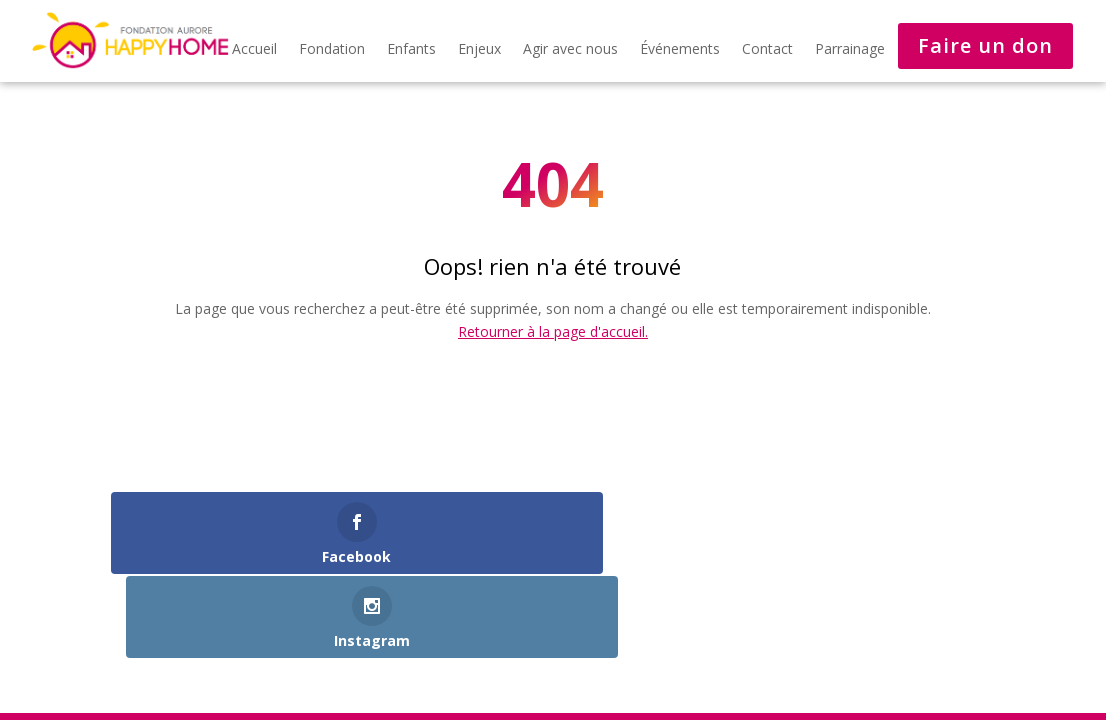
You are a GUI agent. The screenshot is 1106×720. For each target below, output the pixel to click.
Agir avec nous (570, 50)
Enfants (411, 50)
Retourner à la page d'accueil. (553, 331)
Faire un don (985, 45)
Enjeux (479, 50)
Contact (767, 50)
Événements (680, 50)
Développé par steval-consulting (229, 655)
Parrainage (850, 50)
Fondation (332, 50)
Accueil (254, 50)
